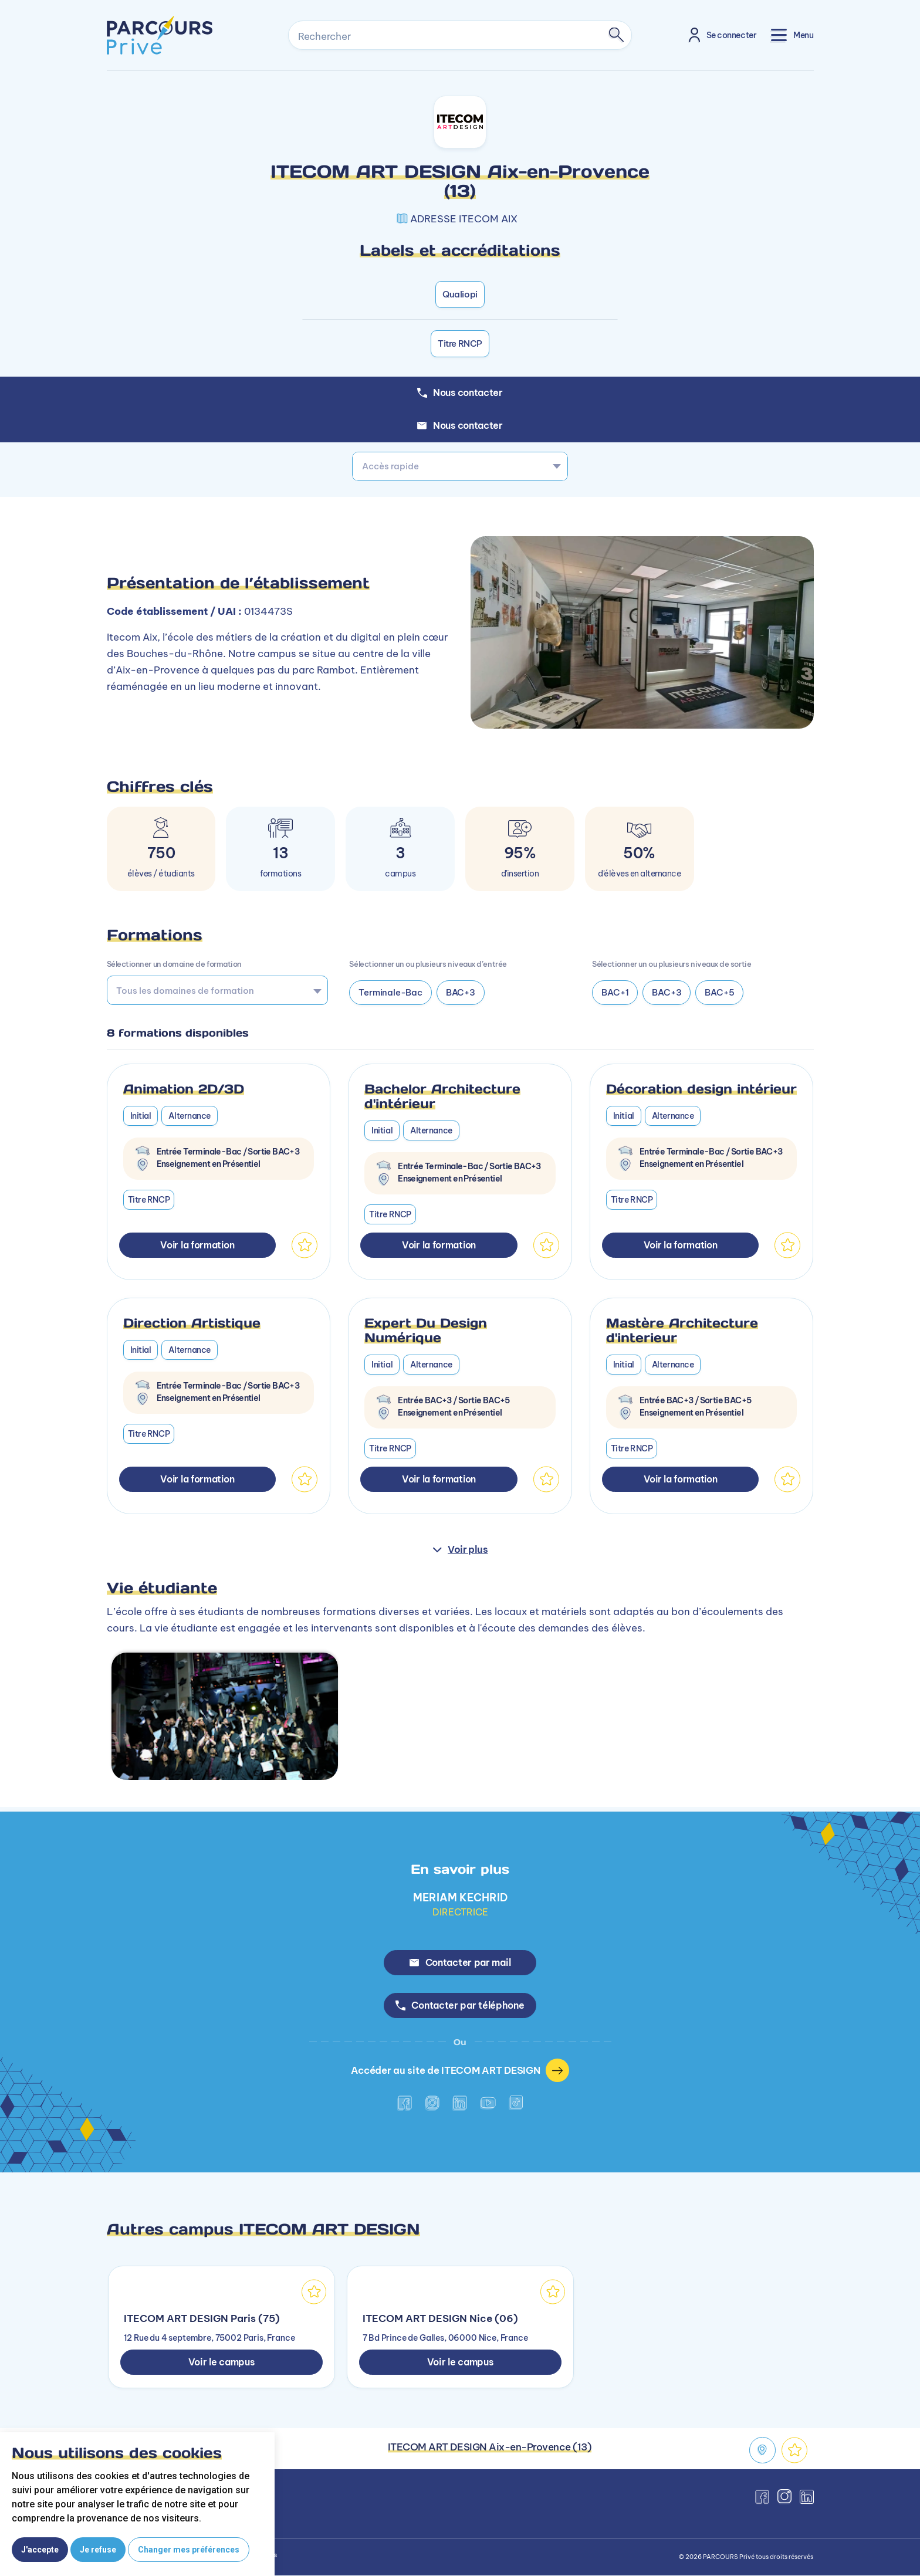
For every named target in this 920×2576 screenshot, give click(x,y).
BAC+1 (614, 992)
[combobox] (460, 466)
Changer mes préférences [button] (188, 2549)
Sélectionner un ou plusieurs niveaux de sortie (671, 964)
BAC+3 (460, 992)
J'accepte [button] (40, 2549)
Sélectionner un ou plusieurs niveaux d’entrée (427, 964)
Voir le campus (221, 2362)
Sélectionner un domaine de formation (174, 964)
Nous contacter (460, 425)
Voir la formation (197, 1245)
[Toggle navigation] (792, 35)
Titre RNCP (460, 343)
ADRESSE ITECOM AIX (464, 218)
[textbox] (460, 466)
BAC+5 (719, 992)
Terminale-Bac (390, 992)
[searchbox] (213, 990)
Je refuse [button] (98, 2549)
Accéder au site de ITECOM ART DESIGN (460, 2071)
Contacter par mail (460, 1962)
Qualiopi (459, 294)
